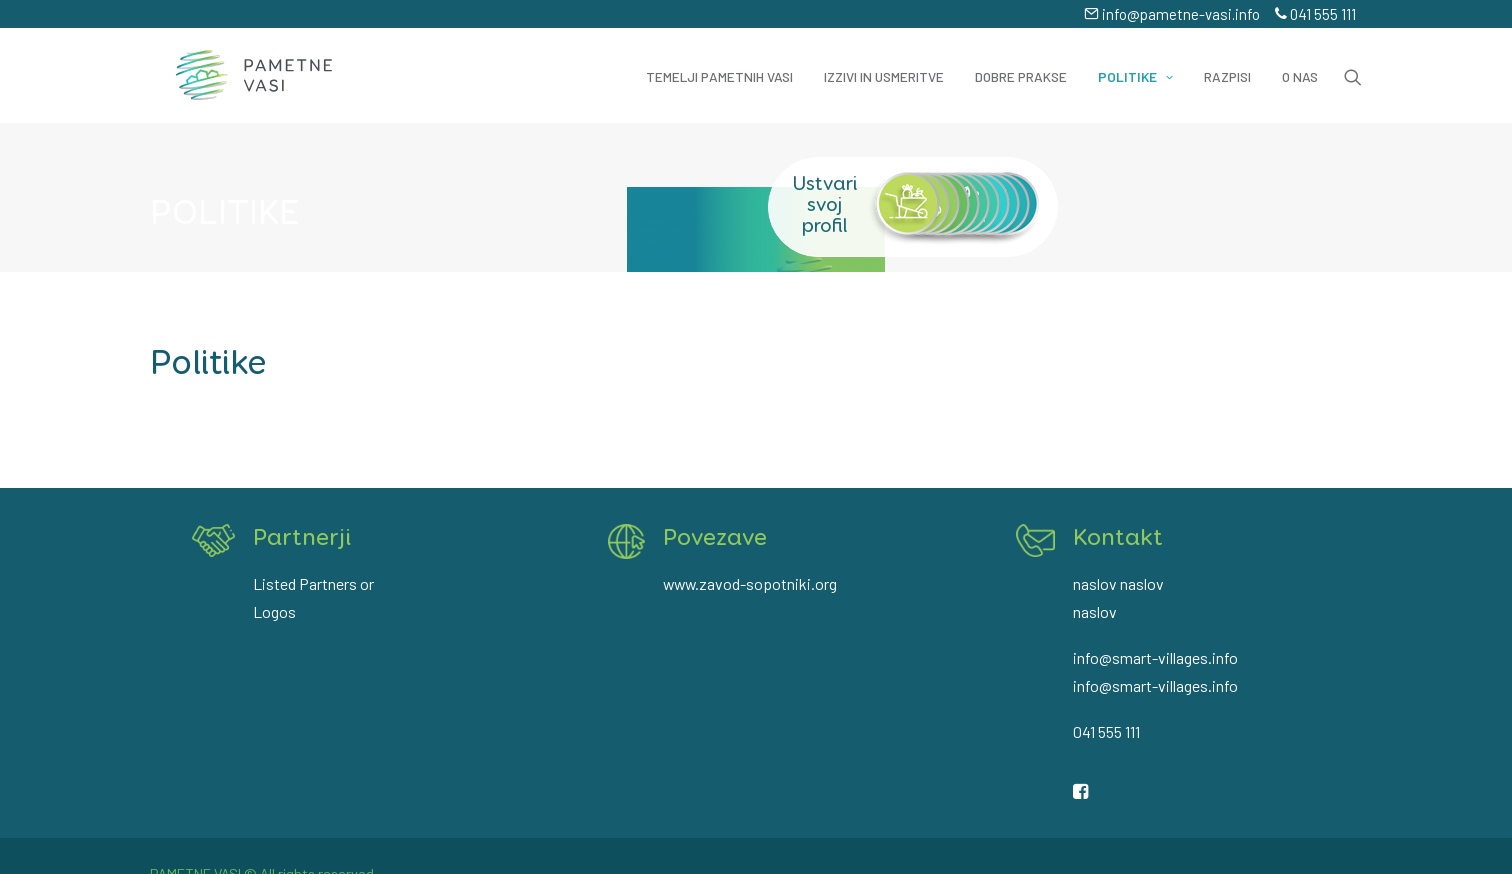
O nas (1300, 64)
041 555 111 (1315, 14)
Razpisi (1227, 64)
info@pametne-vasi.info (1172, 14)
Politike (1135, 64)
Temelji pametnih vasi (719, 64)
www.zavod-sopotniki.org (750, 578)
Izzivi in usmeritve (884, 64)
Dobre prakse (1021, 64)
